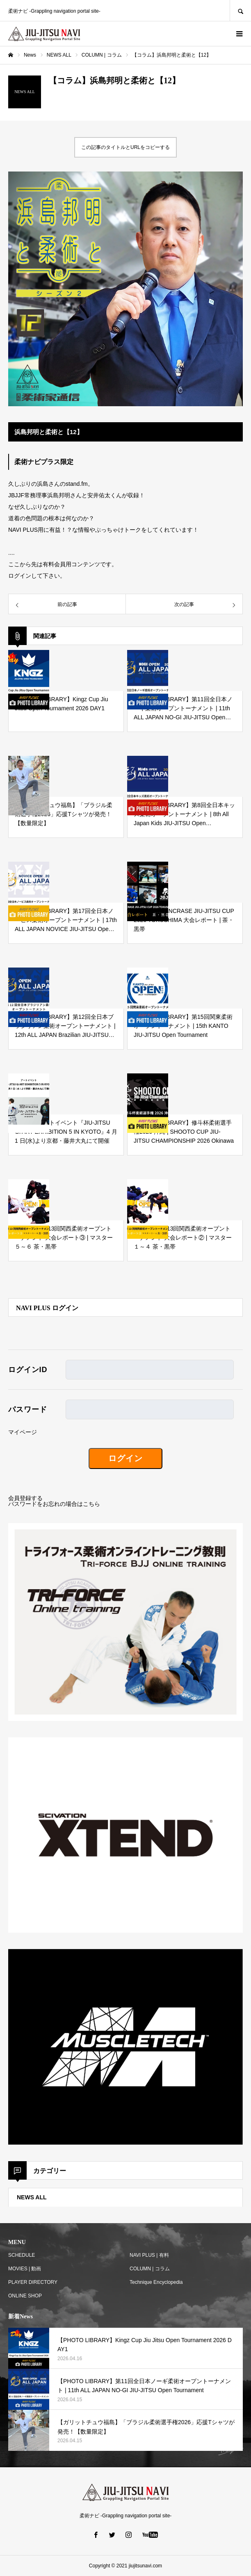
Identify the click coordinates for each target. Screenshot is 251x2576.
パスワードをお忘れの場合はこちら (54, 1504)
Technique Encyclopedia (156, 2282)
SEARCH (240, 10)
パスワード (27, 1409)
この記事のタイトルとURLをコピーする (125, 147)
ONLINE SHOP (25, 2296)
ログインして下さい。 (37, 575)
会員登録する (25, 1498)
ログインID (27, 1369)
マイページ (22, 1432)
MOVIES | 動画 (24, 2269)
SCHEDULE (21, 2255)
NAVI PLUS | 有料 (149, 2255)
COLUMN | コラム (150, 2269)
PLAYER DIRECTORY (32, 2282)
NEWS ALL (32, 2197)
